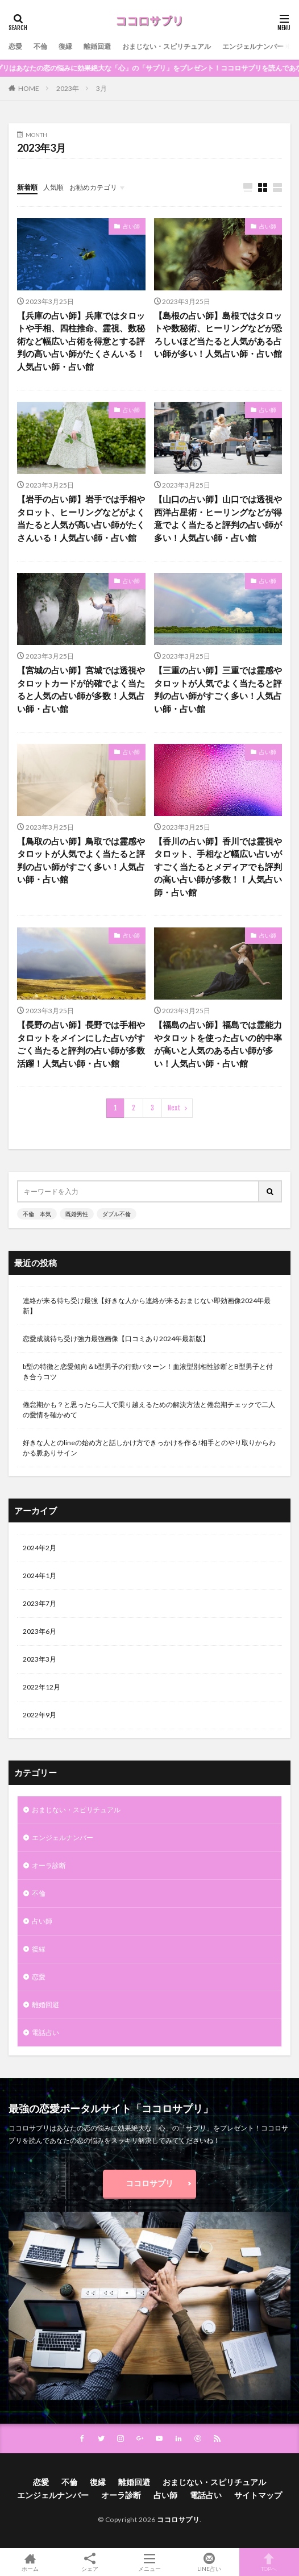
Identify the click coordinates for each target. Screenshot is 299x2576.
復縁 (65, 46)
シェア (89, 2562)
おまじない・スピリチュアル (166, 46)
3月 (101, 88)
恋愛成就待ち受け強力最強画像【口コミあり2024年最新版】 (116, 1338)
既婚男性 (76, 1213)
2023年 (67, 88)
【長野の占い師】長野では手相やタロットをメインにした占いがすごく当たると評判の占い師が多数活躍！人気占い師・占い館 (81, 1043)
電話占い (45, 2032)
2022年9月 (39, 1715)
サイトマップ (258, 2495)
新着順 (27, 187)
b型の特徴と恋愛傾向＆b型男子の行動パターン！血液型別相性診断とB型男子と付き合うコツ (148, 1371)
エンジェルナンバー (253, 46)
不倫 (40, 46)
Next (174, 1108)
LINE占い (209, 2562)
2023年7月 (39, 1603)
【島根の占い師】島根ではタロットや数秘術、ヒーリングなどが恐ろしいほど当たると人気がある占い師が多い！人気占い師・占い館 (218, 334)
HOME (28, 88)
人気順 (53, 187)
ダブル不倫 (116, 1213)
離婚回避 (97, 46)
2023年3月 (39, 1659)
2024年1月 (39, 1575)
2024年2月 (39, 1547)
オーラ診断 (49, 1865)
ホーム (30, 2562)
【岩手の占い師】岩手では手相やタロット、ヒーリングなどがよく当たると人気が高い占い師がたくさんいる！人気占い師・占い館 (81, 518)
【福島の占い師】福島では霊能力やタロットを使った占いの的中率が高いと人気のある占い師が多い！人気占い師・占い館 (218, 1043)
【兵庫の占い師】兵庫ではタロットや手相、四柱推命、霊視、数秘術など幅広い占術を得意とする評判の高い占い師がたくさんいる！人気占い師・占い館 (81, 341)
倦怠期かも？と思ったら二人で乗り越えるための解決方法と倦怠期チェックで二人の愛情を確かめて (149, 1409)
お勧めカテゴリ (93, 187)
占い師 (131, 226)
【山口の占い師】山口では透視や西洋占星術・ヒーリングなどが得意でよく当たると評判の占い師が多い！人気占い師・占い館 (218, 518)
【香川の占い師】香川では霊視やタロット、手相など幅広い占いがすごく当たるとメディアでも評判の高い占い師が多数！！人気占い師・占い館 (218, 866)
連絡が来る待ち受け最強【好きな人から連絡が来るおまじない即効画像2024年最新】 (147, 1305)
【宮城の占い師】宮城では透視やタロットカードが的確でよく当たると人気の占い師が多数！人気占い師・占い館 (81, 689)
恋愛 (15, 46)
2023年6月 (39, 1631)
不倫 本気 (37, 1213)
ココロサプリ (149, 2183)
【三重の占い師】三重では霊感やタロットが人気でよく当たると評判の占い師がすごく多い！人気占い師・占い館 (218, 689)
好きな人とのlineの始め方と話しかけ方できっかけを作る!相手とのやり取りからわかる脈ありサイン (149, 1447)
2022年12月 (41, 1687)
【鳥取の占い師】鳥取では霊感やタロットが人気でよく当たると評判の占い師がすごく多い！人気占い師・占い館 (81, 860)
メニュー (149, 2562)
